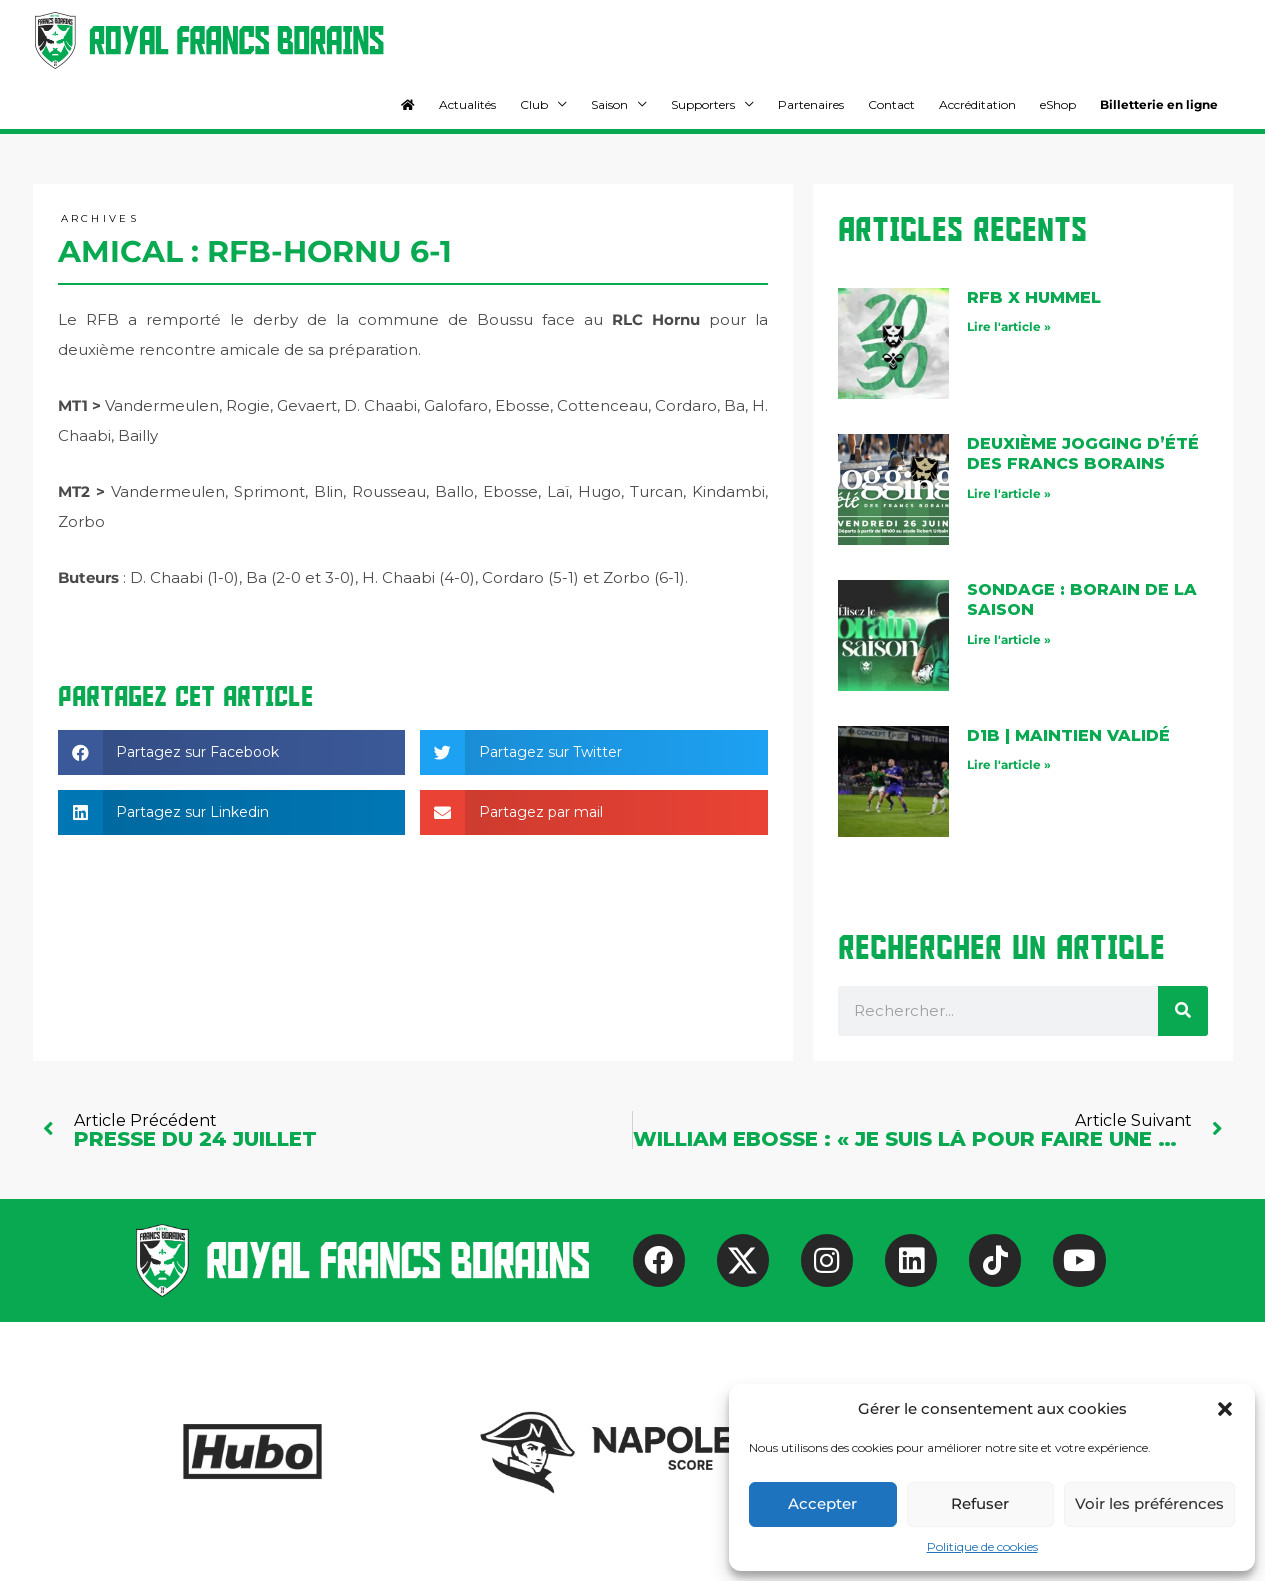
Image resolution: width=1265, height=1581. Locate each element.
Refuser (980, 1503)
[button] (1225, 1409)
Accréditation (977, 104)
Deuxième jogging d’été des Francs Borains (1083, 454)
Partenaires (811, 104)
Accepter (822, 1503)
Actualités (467, 104)
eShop (1058, 104)
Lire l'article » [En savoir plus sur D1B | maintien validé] (1009, 764)
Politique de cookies (982, 1546)
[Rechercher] (1183, 1011)
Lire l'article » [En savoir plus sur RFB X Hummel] (1009, 326)
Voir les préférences (1149, 1503)
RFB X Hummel (1034, 297)
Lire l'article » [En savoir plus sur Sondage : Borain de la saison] (1009, 639)
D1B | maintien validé (1068, 735)
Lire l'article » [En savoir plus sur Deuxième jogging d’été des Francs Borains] (1009, 493)
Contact (891, 104)
